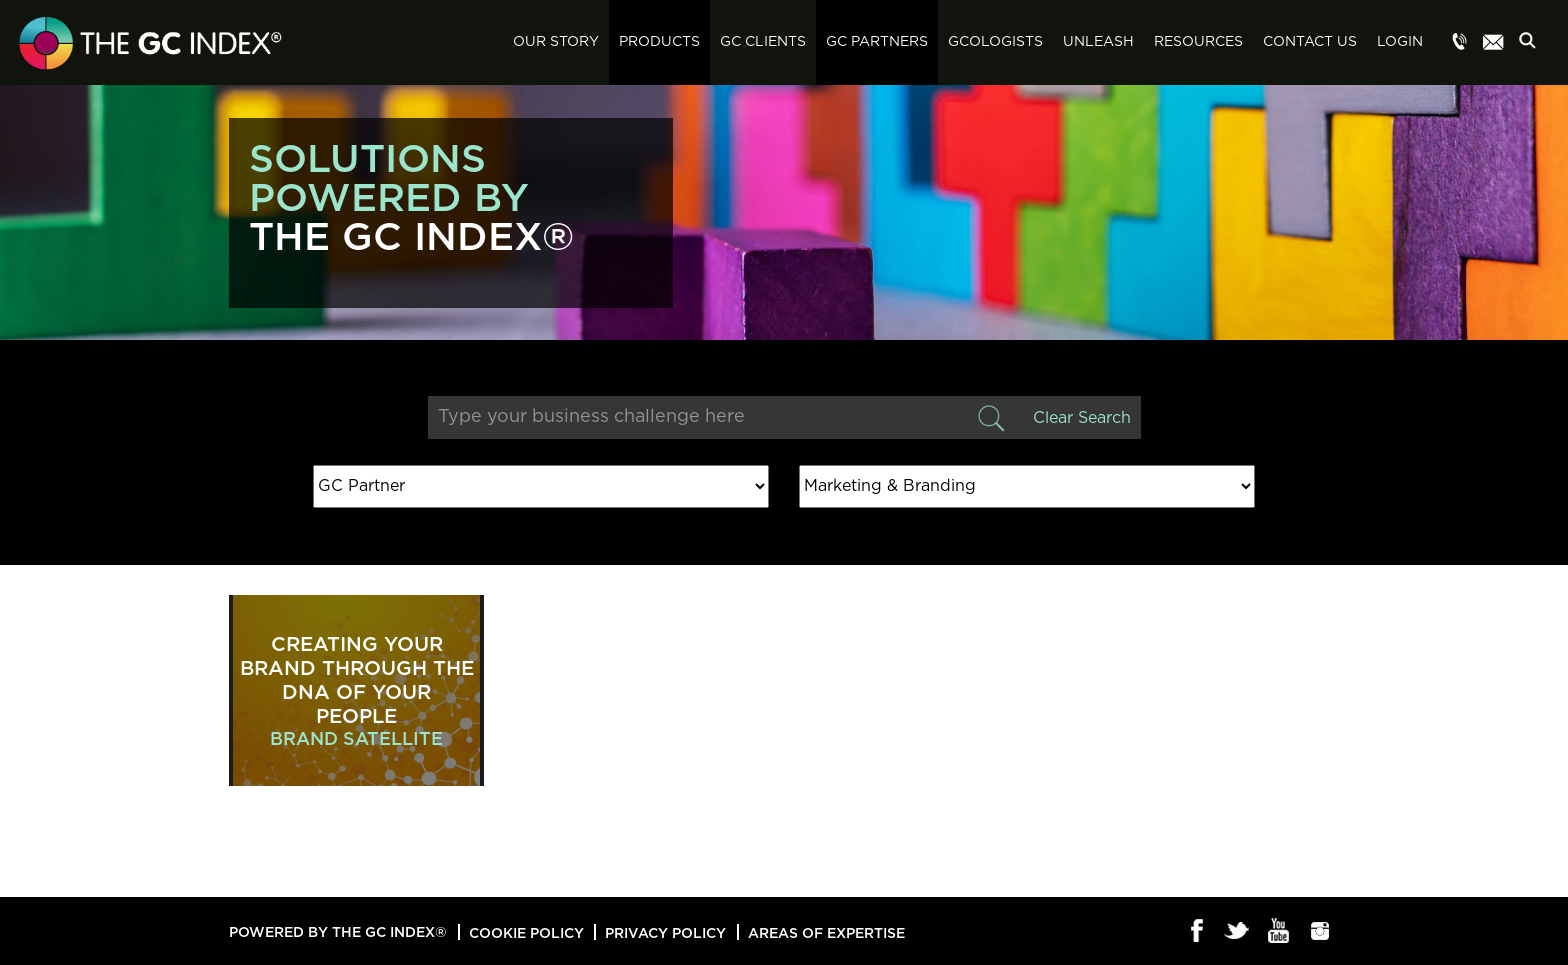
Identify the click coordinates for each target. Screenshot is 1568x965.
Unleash (1098, 42)
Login (1400, 42)
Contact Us (1310, 42)
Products (659, 42)
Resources (1198, 42)
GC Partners (877, 42)
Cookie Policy (526, 932)
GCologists (995, 42)
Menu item (1460, 43)
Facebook (1197, 932)
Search (1533, 43)
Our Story (556, 42)
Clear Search (1082, 418)
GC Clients (763, 42)
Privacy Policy (665, 932)
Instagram (1320, 932)
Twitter (1238, 932)
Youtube (1279, 932)
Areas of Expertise (826, 932)
